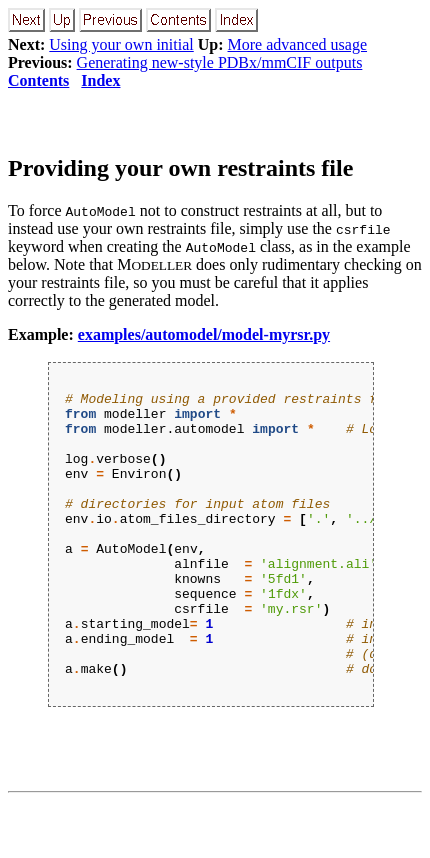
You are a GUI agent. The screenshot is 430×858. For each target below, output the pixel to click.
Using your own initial (121, 44)
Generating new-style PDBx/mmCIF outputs (220, 62)
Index (100, 80)
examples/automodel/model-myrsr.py (204, 334)
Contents (38, 80)
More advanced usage (298, 44)
